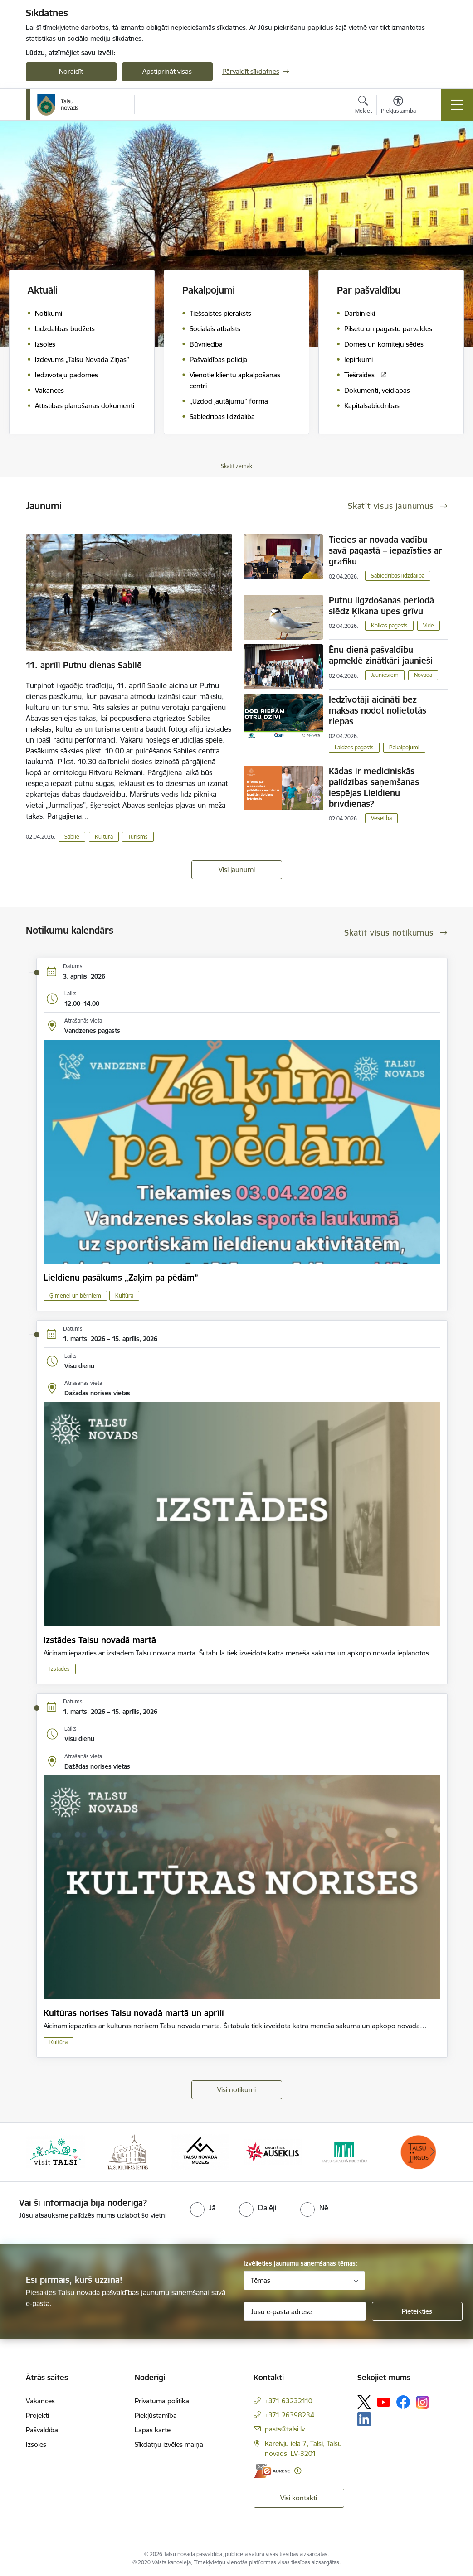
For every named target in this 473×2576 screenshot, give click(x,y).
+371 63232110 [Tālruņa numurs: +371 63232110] (288, 2401)
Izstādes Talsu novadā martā (100, 1640)
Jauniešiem (385, 674)
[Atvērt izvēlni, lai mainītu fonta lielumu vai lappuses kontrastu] (398, 106)
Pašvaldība (42, 2430)
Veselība (381, 818)
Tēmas (260, 2280)
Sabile (71, 836)
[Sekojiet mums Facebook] (403, 2402)
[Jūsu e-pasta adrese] (305, 2311)
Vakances (40, 2401)
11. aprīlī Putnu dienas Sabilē (84, 665)
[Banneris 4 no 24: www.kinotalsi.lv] (273, 2151)
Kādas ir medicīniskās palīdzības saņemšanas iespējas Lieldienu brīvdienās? (374, 787)
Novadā (423, 674)
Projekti (37, 2415)
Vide (428, 625)
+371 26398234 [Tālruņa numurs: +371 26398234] (289, 2415)
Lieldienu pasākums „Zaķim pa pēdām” (121, 1277)
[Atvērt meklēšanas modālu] (363, 106)
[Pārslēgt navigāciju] (457, 105)
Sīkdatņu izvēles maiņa (169, 2444)
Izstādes (59, 1668)
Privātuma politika (162, 2401)
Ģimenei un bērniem (75, 1295)
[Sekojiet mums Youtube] (383, 2401)
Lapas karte (153, 2430)
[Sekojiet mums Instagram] (422, 2402)
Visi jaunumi (237, 869)
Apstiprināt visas (167, 71)
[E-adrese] (272, 2470)
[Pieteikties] (417, 2311)
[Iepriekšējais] (41, 2152)
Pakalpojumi (404, 747)
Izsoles (36, 2444)
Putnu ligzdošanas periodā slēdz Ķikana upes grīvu (381, 606)
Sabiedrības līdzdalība (397, 575)
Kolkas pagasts (389, 625)
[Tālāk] (432, 2152)
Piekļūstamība (156, 2415)
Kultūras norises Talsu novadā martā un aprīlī (134, 2012)
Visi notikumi (236, 2089)
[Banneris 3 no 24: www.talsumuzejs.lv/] (200, 2151)
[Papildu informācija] (297, 2470)
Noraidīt (71, 71)
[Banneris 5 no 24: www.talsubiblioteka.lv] (345, 2151)
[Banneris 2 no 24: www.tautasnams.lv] (128, 2151)
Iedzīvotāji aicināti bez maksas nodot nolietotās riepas (377, 710)
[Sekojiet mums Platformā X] (364, 2402)
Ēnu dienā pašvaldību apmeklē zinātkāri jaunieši (381, 655)
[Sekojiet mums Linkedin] (364, 2419)
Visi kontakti (298, 2498)
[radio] (202, 2207)
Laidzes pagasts (354, 747)
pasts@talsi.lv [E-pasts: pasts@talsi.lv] (285, 2429)
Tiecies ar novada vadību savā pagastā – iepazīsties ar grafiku (385, 550)
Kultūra (104, 836)
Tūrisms (138, 836)
